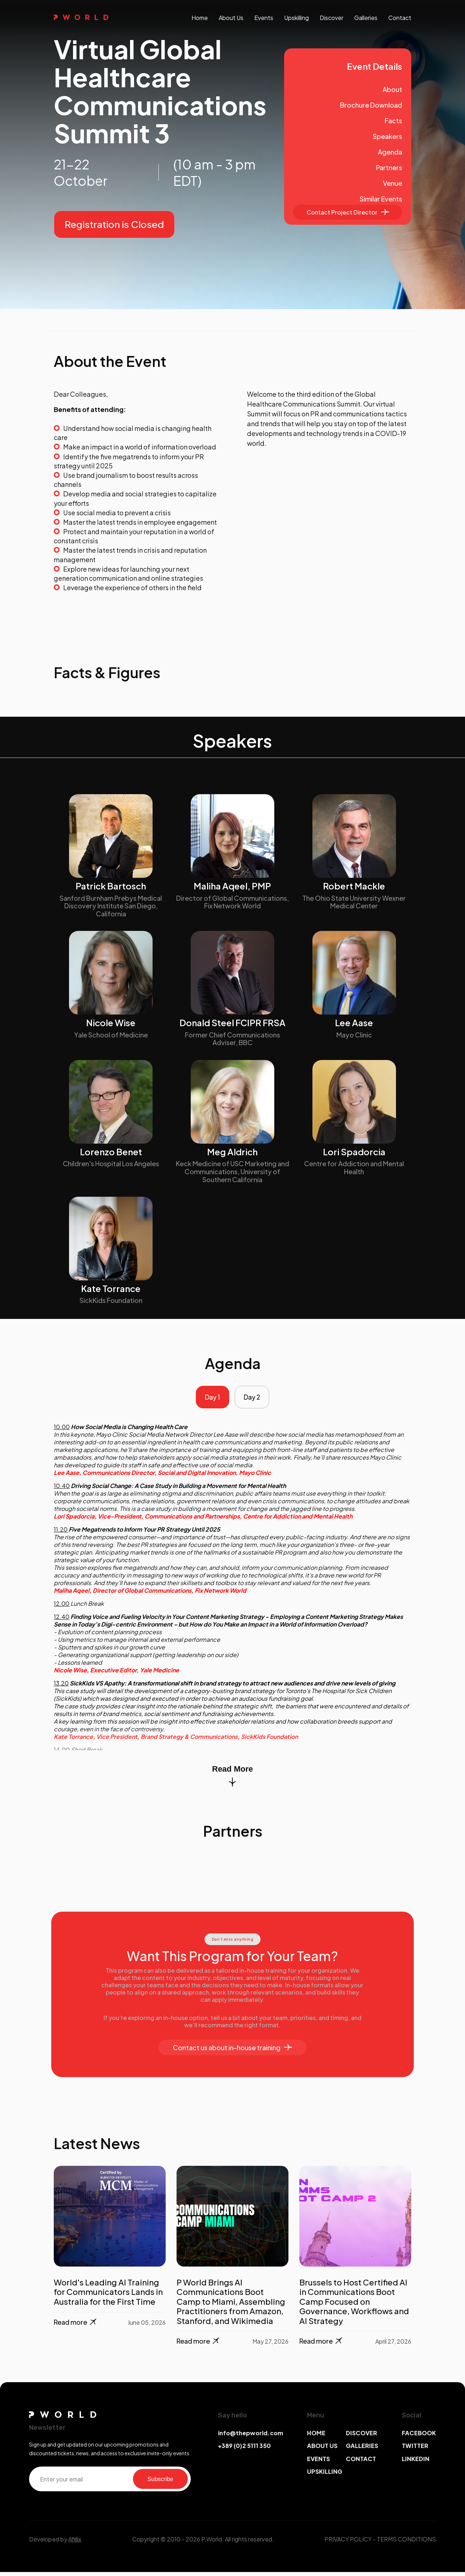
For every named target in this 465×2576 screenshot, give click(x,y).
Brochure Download (371, 105)
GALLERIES (362, 2449)
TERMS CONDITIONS (406, 2543)
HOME (316, 2437)
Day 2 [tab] (254, 1399)
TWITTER (415, 2449)
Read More (232, 1779)
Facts (393, 120)
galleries (365, 17)
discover (331, 17)
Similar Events (381, 199)
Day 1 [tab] (210, 1399)
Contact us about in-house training (232, 2051)
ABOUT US (322, 2449)
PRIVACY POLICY (348, 2543)
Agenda (390, 152)
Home (199, 17)
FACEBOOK (419, 2437)
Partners (389, 167)
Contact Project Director (348, 212)
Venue (392, 183)
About (392, 89)
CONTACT (361, 2462)
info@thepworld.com (250, 2437)
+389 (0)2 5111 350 (244, 2449)
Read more (76, 2326)
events (263, 17)
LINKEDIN (415, 2462)
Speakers (387, 136)
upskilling (296, 17)
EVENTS (318, 2462)
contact (399, 17)
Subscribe (160, 2483)
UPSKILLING (324, 2475)
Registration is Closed (114, 224)
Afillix (74, 2543)
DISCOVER (361, 2437)
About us (231, 17)
